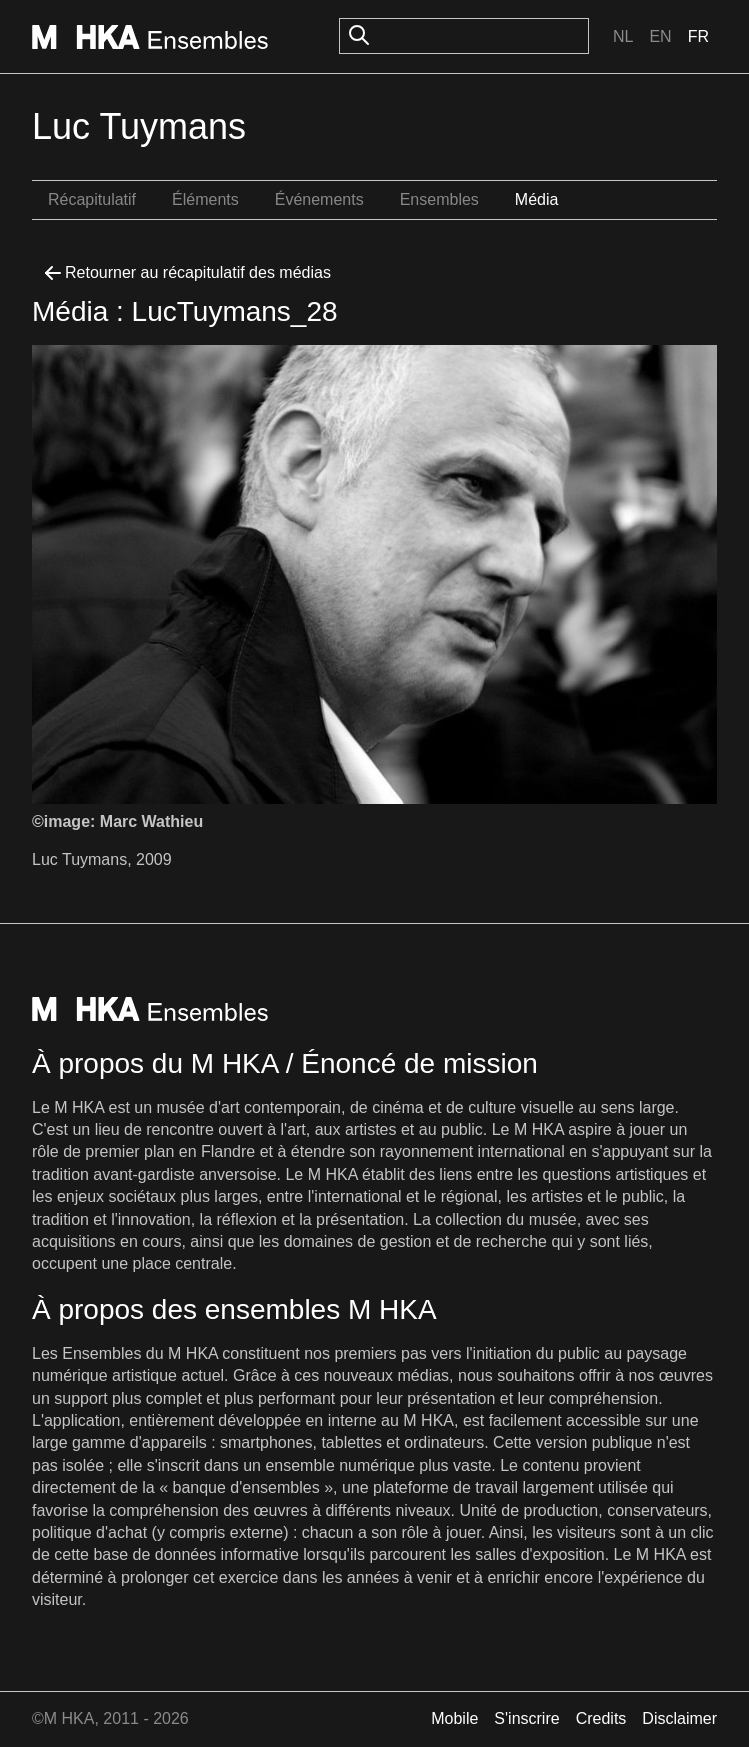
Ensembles (439, 199)
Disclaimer (679, 1718)
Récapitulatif (92, 199)
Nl (623, 36)
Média (537, 199)
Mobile (454, 1718)
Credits (601, 1718)
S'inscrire (526, 1718)
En (660, 36)
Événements (319, 199)
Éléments (205, 199)
